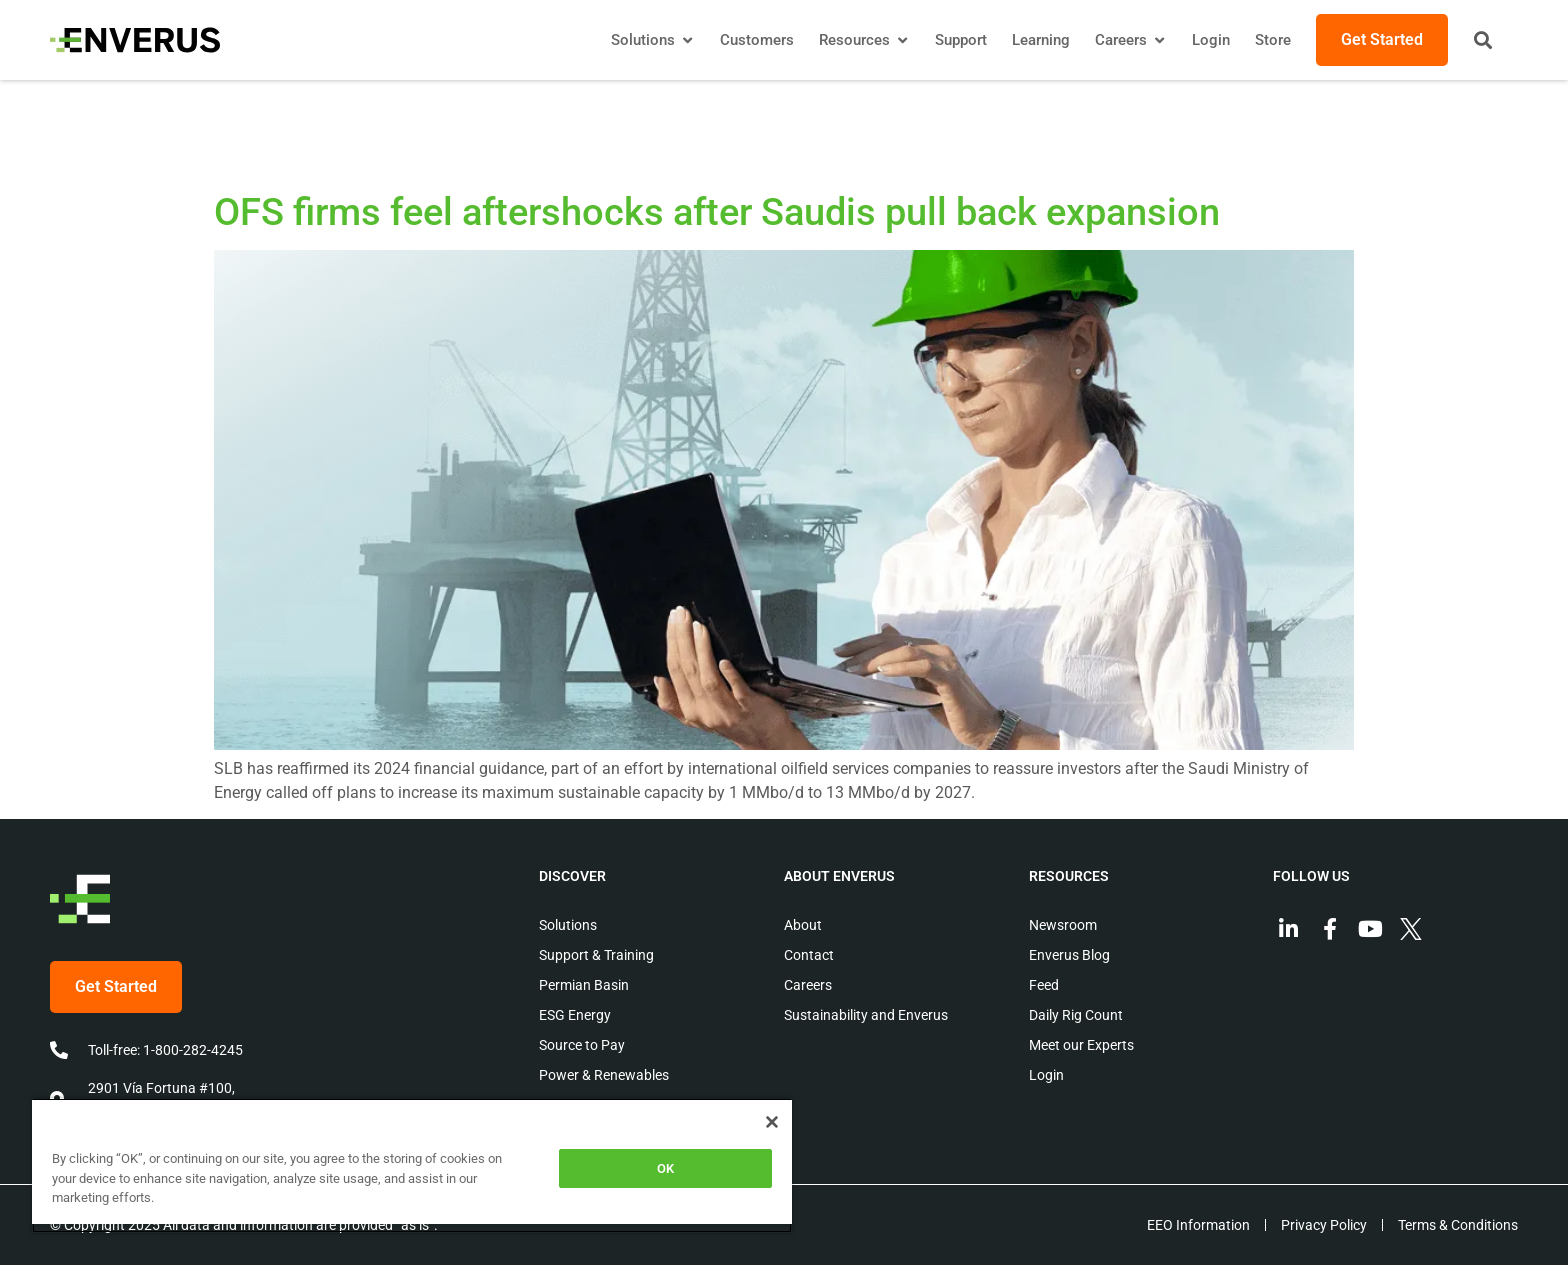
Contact (809, 955)
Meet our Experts (1081, 1045)
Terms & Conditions (1458, 1225)
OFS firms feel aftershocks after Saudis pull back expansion (717, 212)
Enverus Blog (1069, 955)
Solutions (568, 925)
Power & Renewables (604, 1075)
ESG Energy (575, 1015)
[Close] (772, 1122)
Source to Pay (582, 1045)
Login (1046, 1075)
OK (665, 1168)
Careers (808, 985)
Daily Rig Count (1076, 1015)
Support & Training (596, 955)
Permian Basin (584, 985)
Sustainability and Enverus (866, 1015)
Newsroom (1063, 925)
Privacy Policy (1324, 1225)
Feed (1044, 985)
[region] (412, 1165)
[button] (1483, 40)
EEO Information (1198, 1225)
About (803, 925)
